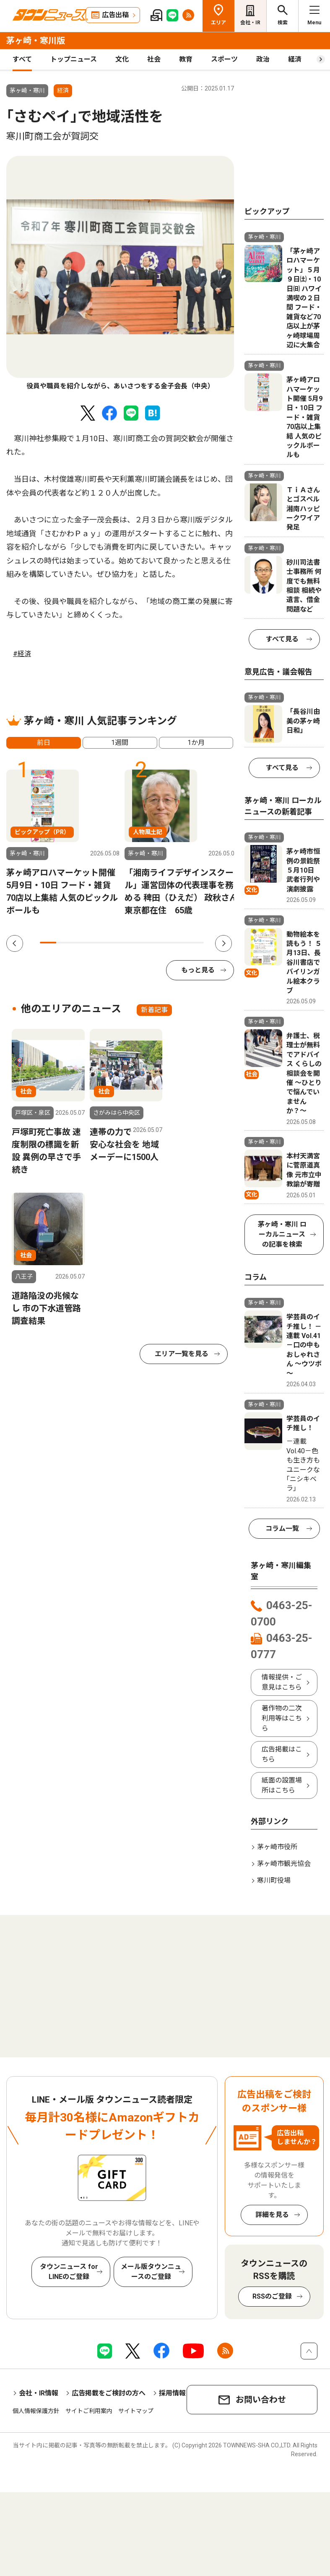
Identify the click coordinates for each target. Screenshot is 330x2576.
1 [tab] (48, 942)
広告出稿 (115, 15)
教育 (185, 59)
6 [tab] (130, 942)
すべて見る (282, 639)
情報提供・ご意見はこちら (282, 1682)
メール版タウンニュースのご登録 (151, 2272)
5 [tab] (113, 942)
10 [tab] (195, 942)
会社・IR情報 (38, 2393)
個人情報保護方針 (36, 2411)
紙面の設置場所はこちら (282, 1785)
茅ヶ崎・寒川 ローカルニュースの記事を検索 (282, 1234)
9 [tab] (179, 942)
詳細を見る (272, 2215)
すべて (22, 59)
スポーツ (224, 59)
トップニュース (73, 59)
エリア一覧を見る (181, 1354)
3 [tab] (81, 942)
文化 (122, 59)
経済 (294, 59)
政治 (263, 59)
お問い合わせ (261, 2400)
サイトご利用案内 (88, 2411)
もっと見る (198, 970)
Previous (14, 943)
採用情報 (172, 2393)
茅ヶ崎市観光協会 (284, 1864)
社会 (154, 59)
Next (223, 943)
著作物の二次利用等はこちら (282, 1718)
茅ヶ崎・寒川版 (35, 41)
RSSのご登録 (272, 2296)
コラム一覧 (282, 1528)
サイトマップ (135, 2411)
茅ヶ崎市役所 (277, 1847)
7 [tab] (146, 942)
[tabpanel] (120, 273)
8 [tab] (163, 942)
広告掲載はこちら (282, 1754)
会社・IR (250, 23)
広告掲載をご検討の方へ (109, 2393)
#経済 (22, 654)
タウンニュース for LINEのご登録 (69, 2272)
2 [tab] (64, 942)
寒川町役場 (274, 1880)
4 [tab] (97, 942)
